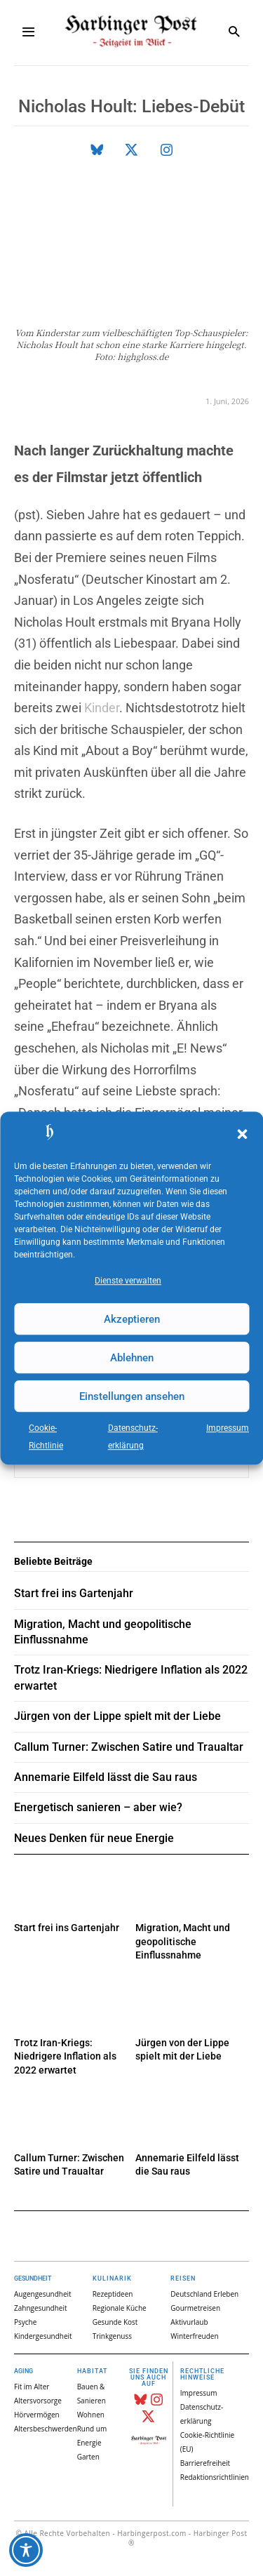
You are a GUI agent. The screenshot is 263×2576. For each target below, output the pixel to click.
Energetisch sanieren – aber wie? (98, 1807)
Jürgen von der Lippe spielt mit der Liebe (117, 1716)
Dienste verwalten (128, 1281)
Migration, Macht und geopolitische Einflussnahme (182, 1941)
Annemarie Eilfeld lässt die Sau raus (105, 1777)
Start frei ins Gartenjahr (66, 1927)
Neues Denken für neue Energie (94, 1838)
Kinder (101, 707)
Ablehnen (132, 1358)
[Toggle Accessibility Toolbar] (26, 2550)
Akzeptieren (132, 1319)
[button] (242, 1134)
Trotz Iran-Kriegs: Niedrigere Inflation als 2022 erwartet (65, 2056)
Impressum (227, 1428)
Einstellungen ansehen (131, 1396)
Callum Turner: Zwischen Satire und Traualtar (128, 1747)
